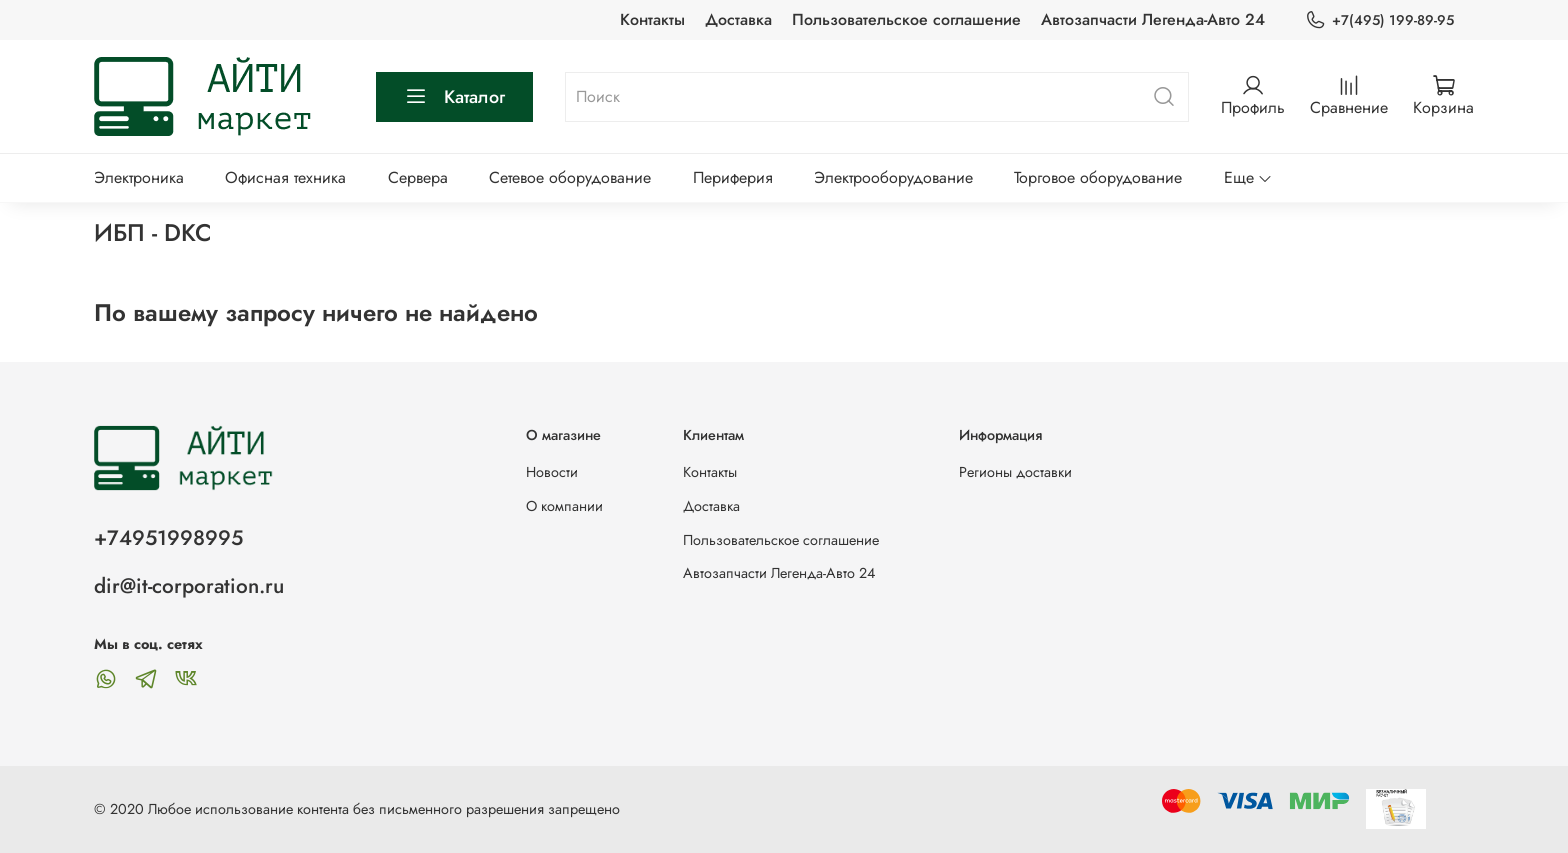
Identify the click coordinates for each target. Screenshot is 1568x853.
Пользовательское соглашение (906, 19)
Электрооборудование (893, 177)
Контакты (652, 19)
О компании (564, 506)
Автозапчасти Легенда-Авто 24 (1153, 19)
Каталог (454, 97)
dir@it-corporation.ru (189, 586)
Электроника (139, 177)
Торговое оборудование (1098, 177)
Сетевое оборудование (570, 177)
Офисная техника (285, 177)
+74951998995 (168, 538)
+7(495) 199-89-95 (1379, 20)
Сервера (418, 177)
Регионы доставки (1015, 472)
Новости (552, 472)
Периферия (733, 177)
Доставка (738, 19)
